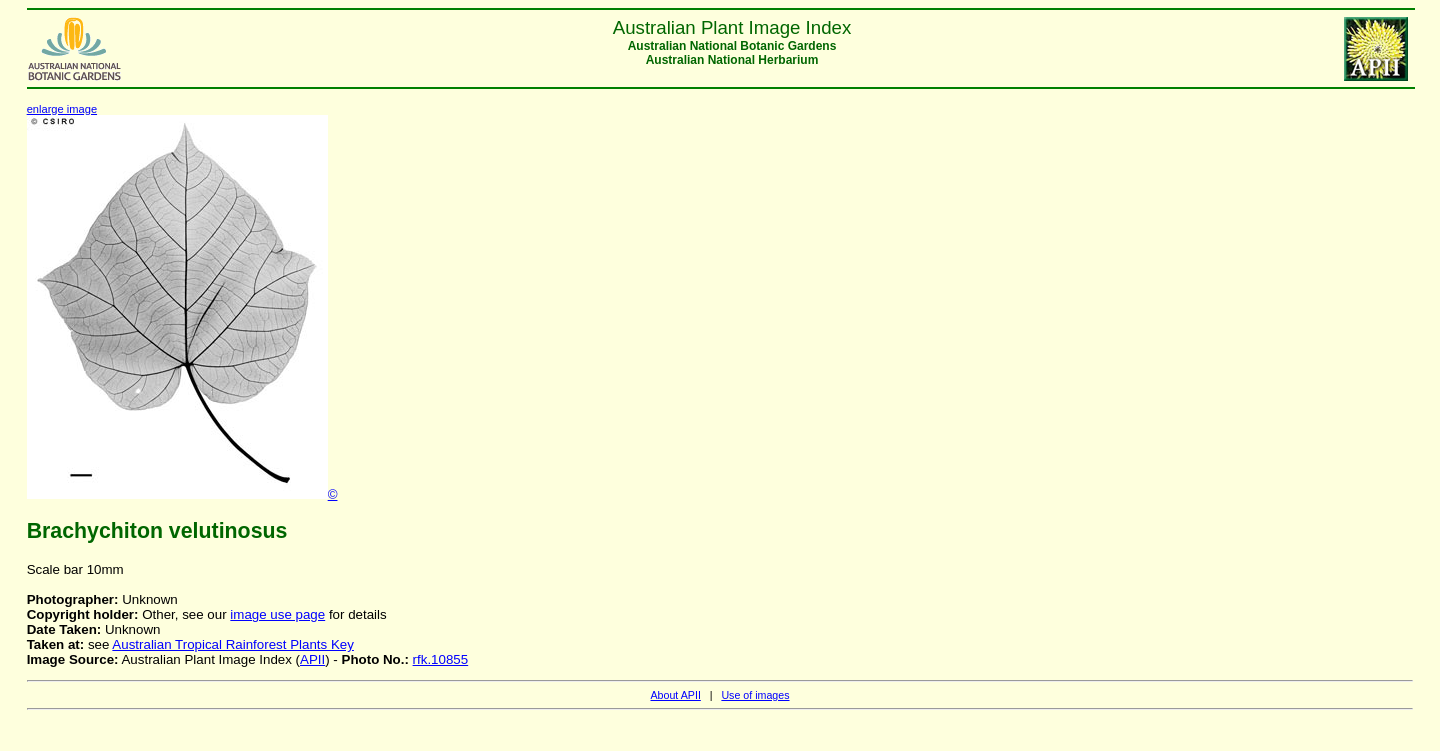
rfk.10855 (441, 659)
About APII (675, 695)
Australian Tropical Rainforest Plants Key (233, 644)
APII (312, 659)
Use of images (755, 695)
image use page (277, 614)
